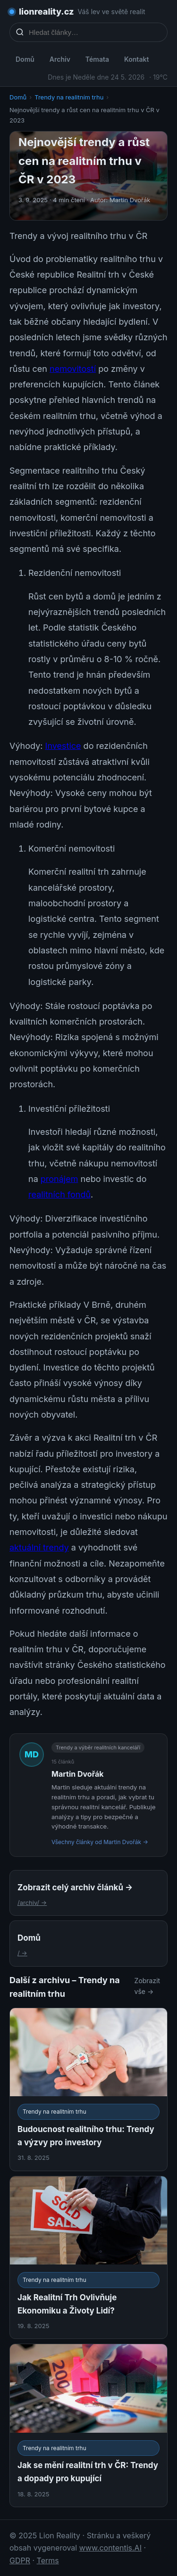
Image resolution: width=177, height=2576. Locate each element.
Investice (63, 746)
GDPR (19, 2560)
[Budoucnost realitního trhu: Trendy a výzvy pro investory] (88, 2089)
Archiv (60, 59)
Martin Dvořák (77, 1774)
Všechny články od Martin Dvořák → (99, 1842)
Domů (25, 59)
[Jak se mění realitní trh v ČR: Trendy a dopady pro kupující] (88, 2425)
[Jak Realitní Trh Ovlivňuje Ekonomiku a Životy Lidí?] (88, 2257)
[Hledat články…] (94, 32)
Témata (97, 59)
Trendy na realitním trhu (68, 97)
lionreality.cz (46, 11)
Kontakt (136, 59)
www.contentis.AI (110, 2547)
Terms (48, 2560)
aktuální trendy (39, 1547)
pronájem (59, 1179)
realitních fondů (59, 1194)
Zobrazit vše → (147, 1986)
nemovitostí (73, 369)
